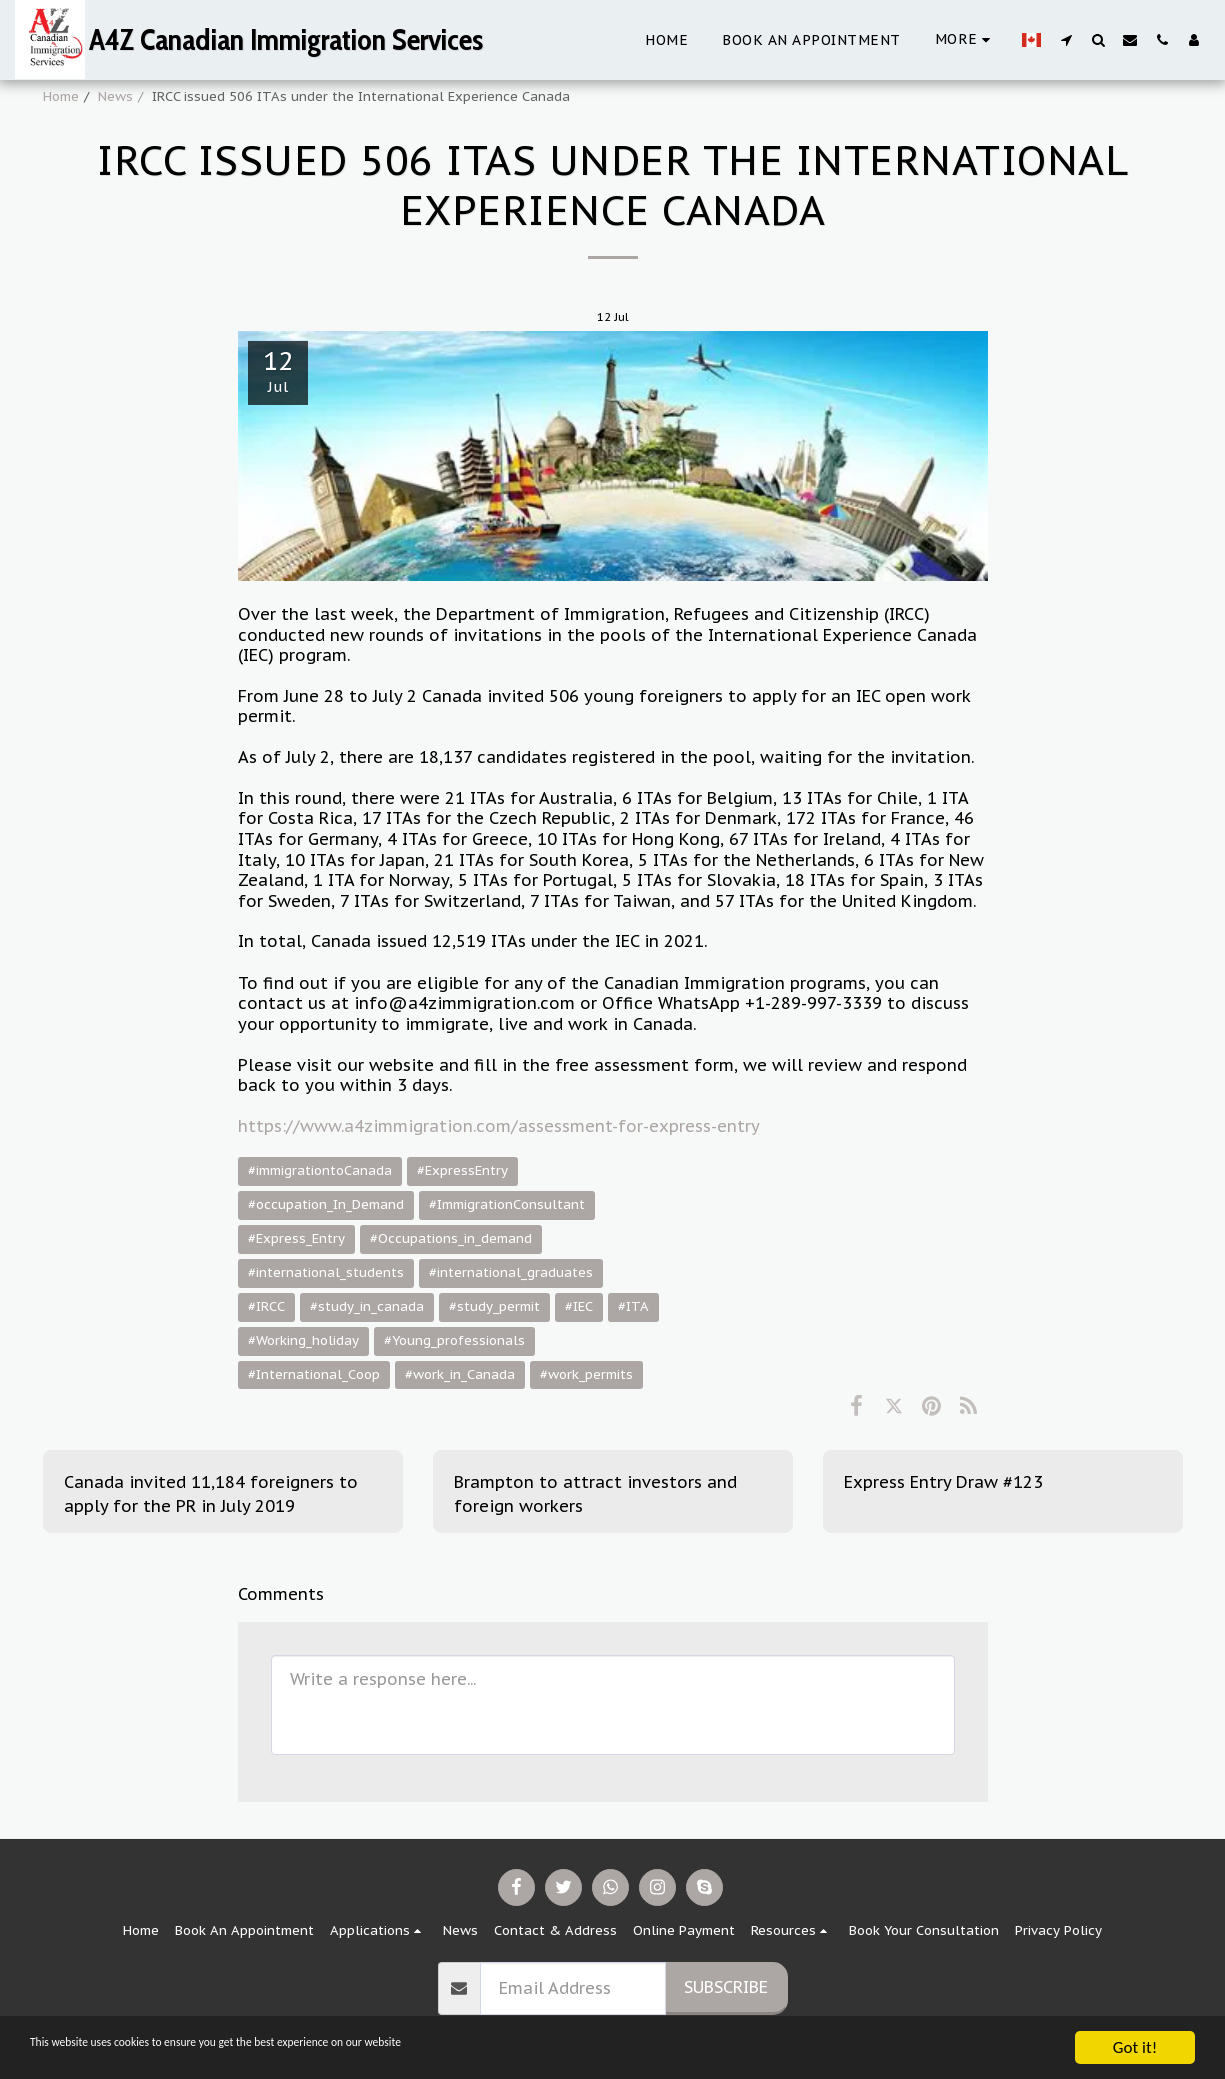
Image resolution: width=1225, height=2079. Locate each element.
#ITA (633, 1306)
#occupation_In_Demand (326, 1204)
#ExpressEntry (462, 1170)
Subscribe (726, 1987)
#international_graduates (511, 1272)
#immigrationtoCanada (320, 1170)
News (115, 96)
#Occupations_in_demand (451, 1238)
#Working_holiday (303, 1340)
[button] (1066, 39)
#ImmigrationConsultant (507, 1204)
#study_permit (494, 1306)
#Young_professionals (454, 1340)
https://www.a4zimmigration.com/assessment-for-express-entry (498, 1126)
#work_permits (586, 1374)
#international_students (326, 1272)
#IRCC (266, 1306)
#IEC (579, 1306)
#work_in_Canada (460, 1374)
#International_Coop (314, 1374)
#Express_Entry (296, 1238)
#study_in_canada (367, 1306)
